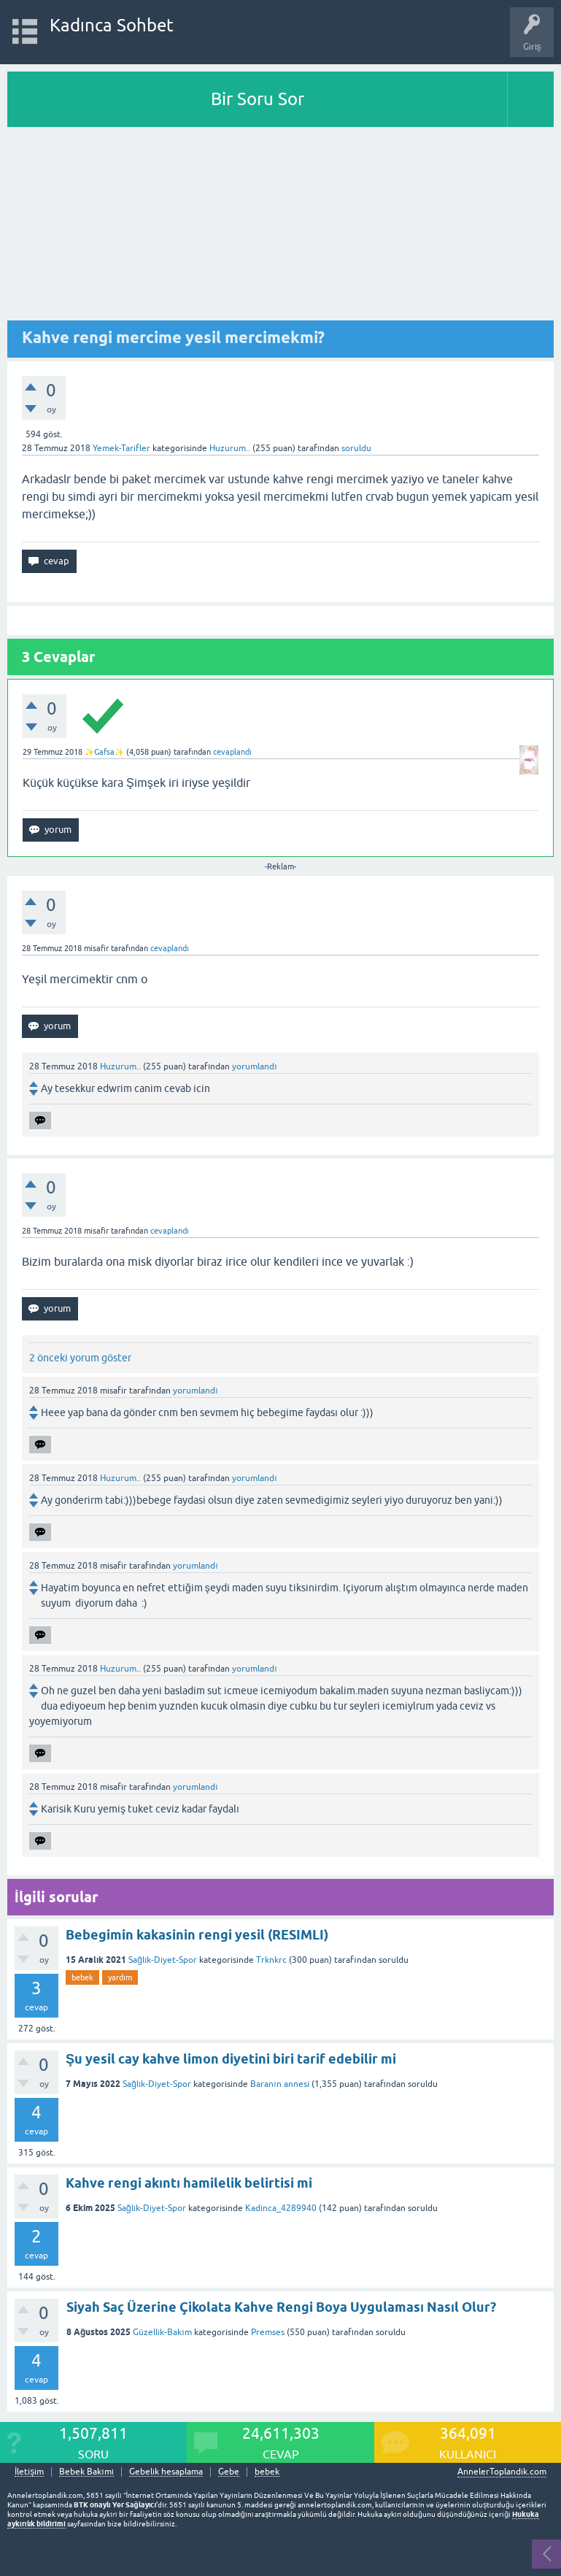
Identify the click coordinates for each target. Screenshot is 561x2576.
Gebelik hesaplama (166, 2472)
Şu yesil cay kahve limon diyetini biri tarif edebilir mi (231, 2058)
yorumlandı (254, 1066)
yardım (120, 1977)
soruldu (356, 448)
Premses (268, 2332)
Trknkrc (271, 1960)
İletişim (29, 2472)
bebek (82, 1977)
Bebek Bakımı (86, 2472)
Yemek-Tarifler (121, 448)
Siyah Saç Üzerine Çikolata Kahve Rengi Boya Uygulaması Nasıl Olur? (281, 2307)
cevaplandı (232, 751)
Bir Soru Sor (257, 99)
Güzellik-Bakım (162, 2332)
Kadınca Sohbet (112, 25)
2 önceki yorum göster (80, 1358)
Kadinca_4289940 (281, 2208)
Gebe (228, 2472)
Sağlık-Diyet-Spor (162, 1960)
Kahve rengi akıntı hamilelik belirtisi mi (189, 2183)
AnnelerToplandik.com (501, 2472)
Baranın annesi (279, 2084)
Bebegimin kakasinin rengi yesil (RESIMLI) (197, 1934)
